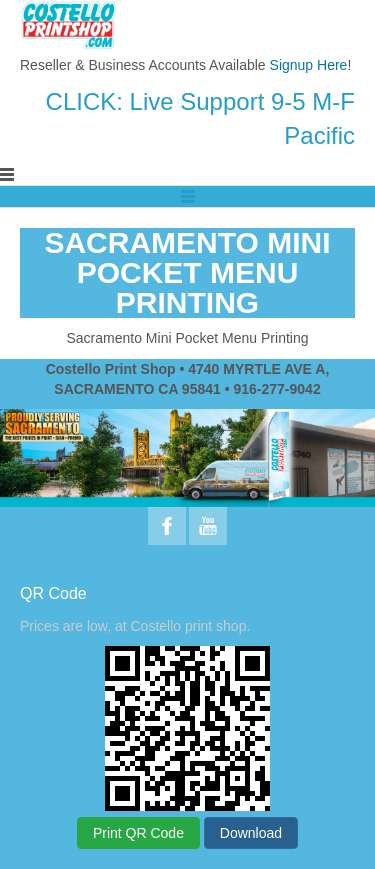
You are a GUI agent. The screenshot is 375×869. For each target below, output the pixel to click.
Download (251, 833)
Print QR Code (138, 833)
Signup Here (309, 65)
